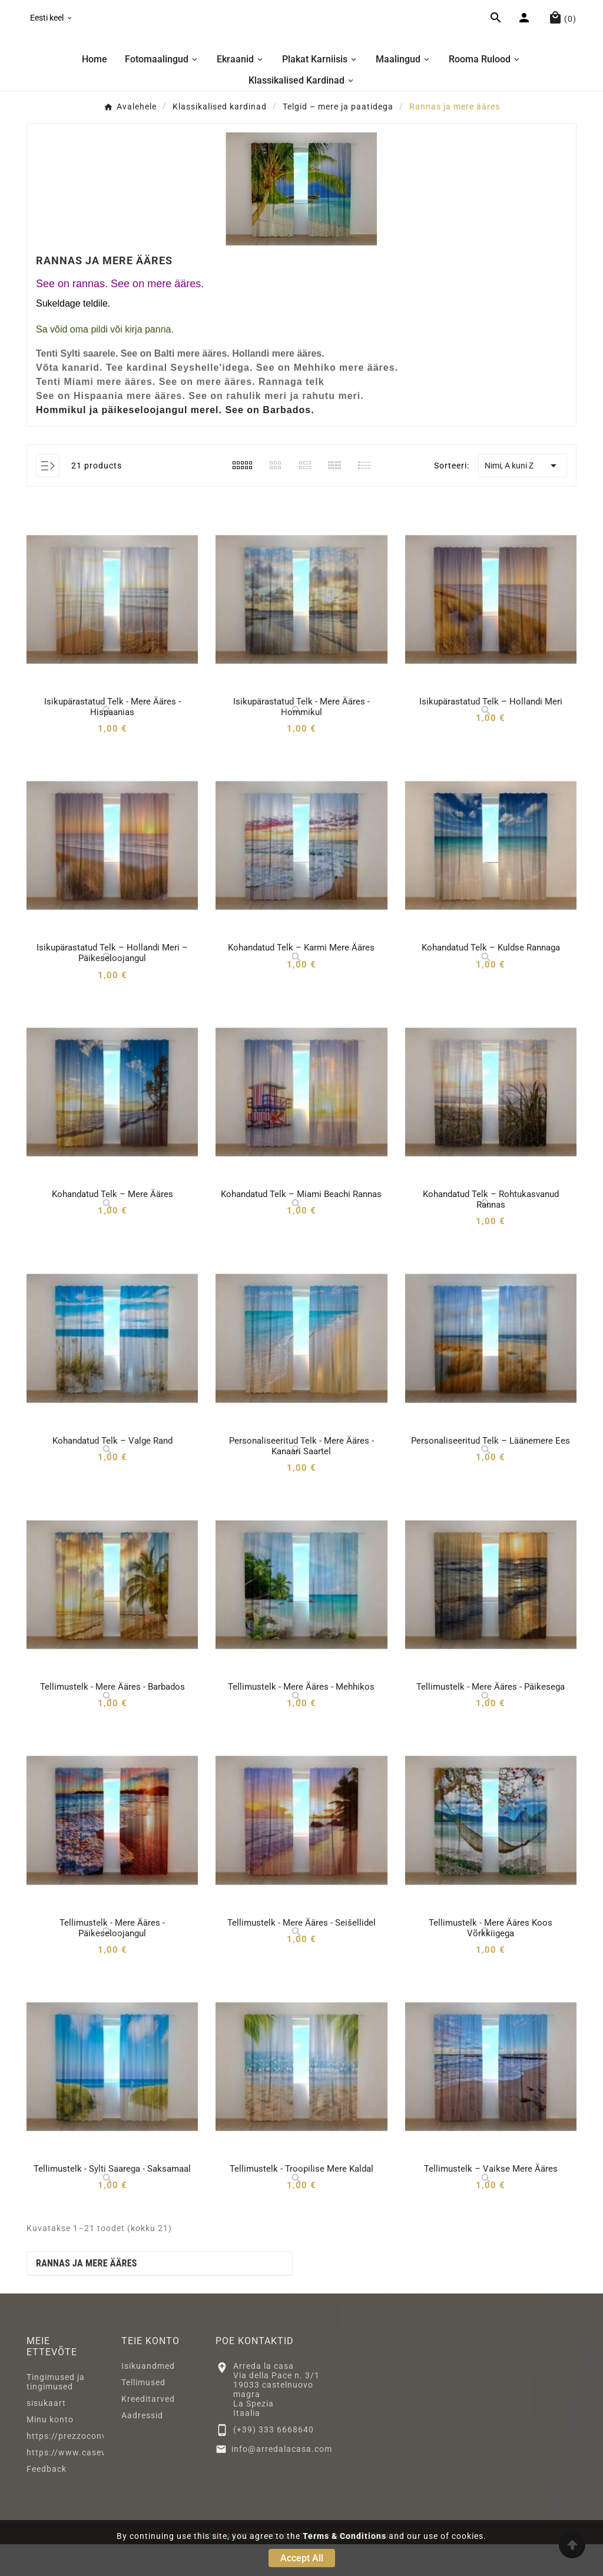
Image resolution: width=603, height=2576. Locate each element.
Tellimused (143, 2414)
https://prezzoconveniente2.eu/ (93, 2467)
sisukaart (46, 2434)
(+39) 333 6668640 (273, 2460)
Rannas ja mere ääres (86, 2295)
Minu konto (50, 2451)
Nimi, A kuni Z (523, 497)
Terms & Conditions (344, 2536)
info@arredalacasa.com (281, 2480)
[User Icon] (525, 35)
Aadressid (142, 2447)
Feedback (46, 2500)
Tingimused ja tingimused (55, 2413)
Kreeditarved (148, 2430)
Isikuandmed (148, 2397)
